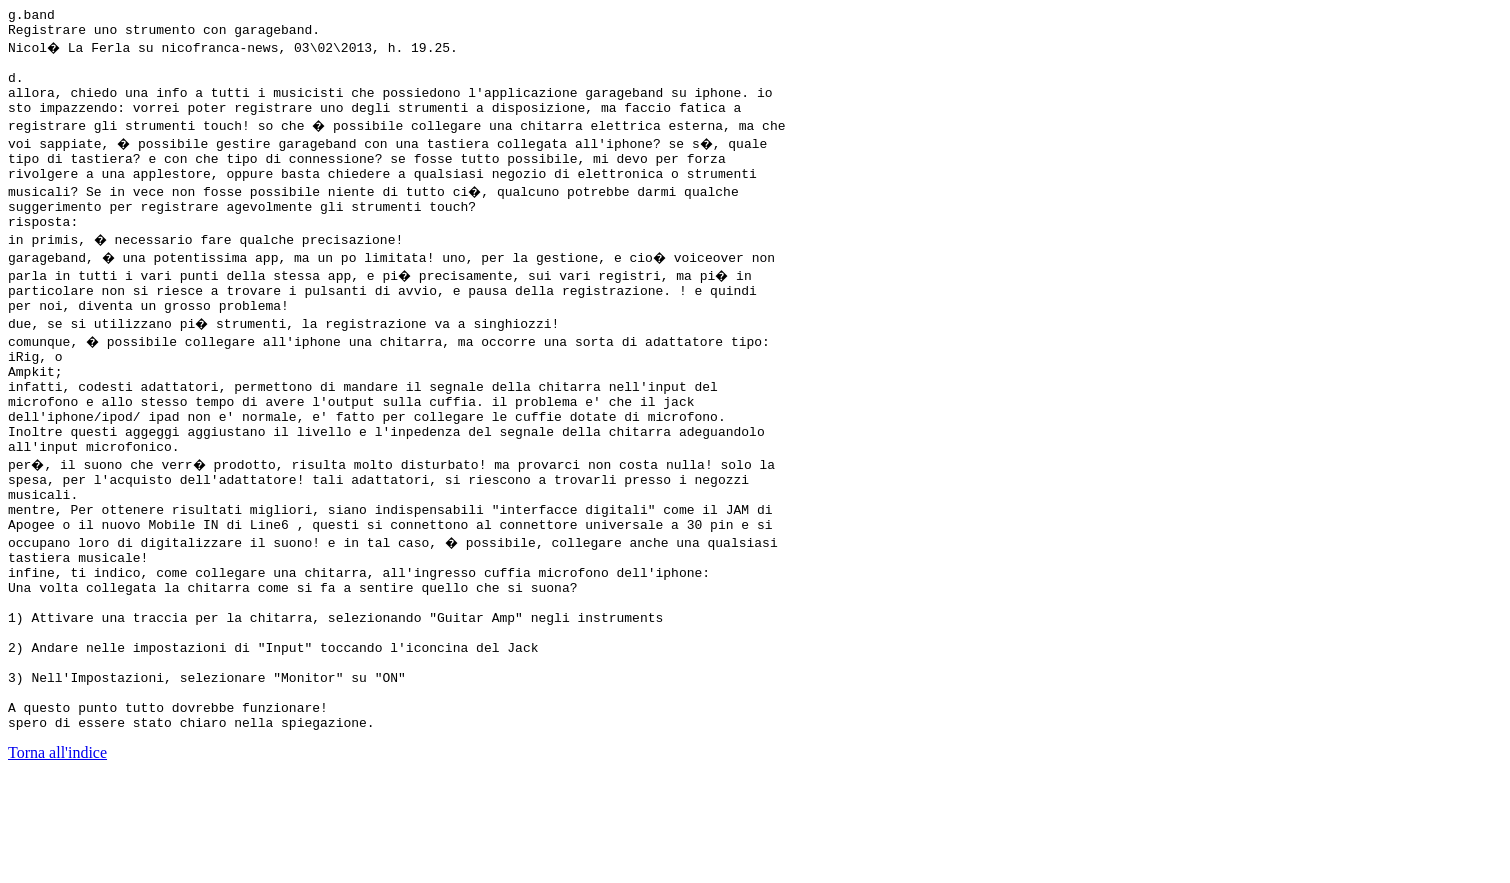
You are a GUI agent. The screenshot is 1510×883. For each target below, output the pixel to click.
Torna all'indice (57, 857)
